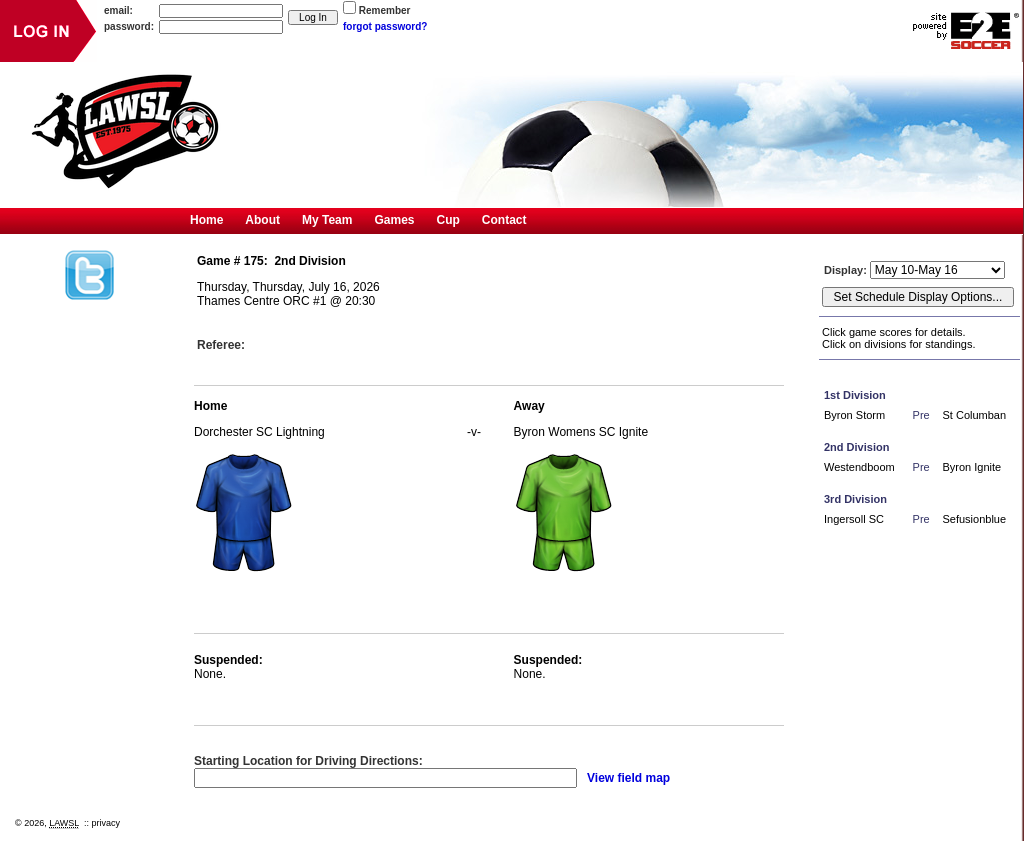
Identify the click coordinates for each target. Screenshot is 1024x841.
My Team (327, 220)
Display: (847, 270)
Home (206, 220)
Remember (385, 10)
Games (394, 220)
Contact (504, 220)
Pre (921, 415)
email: (118, 10)
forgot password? (385, 26)
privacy (106, 823)
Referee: (221, 345)
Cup (448, 220)
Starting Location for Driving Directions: (308, 761)
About (262, 220)
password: (129, 26)
